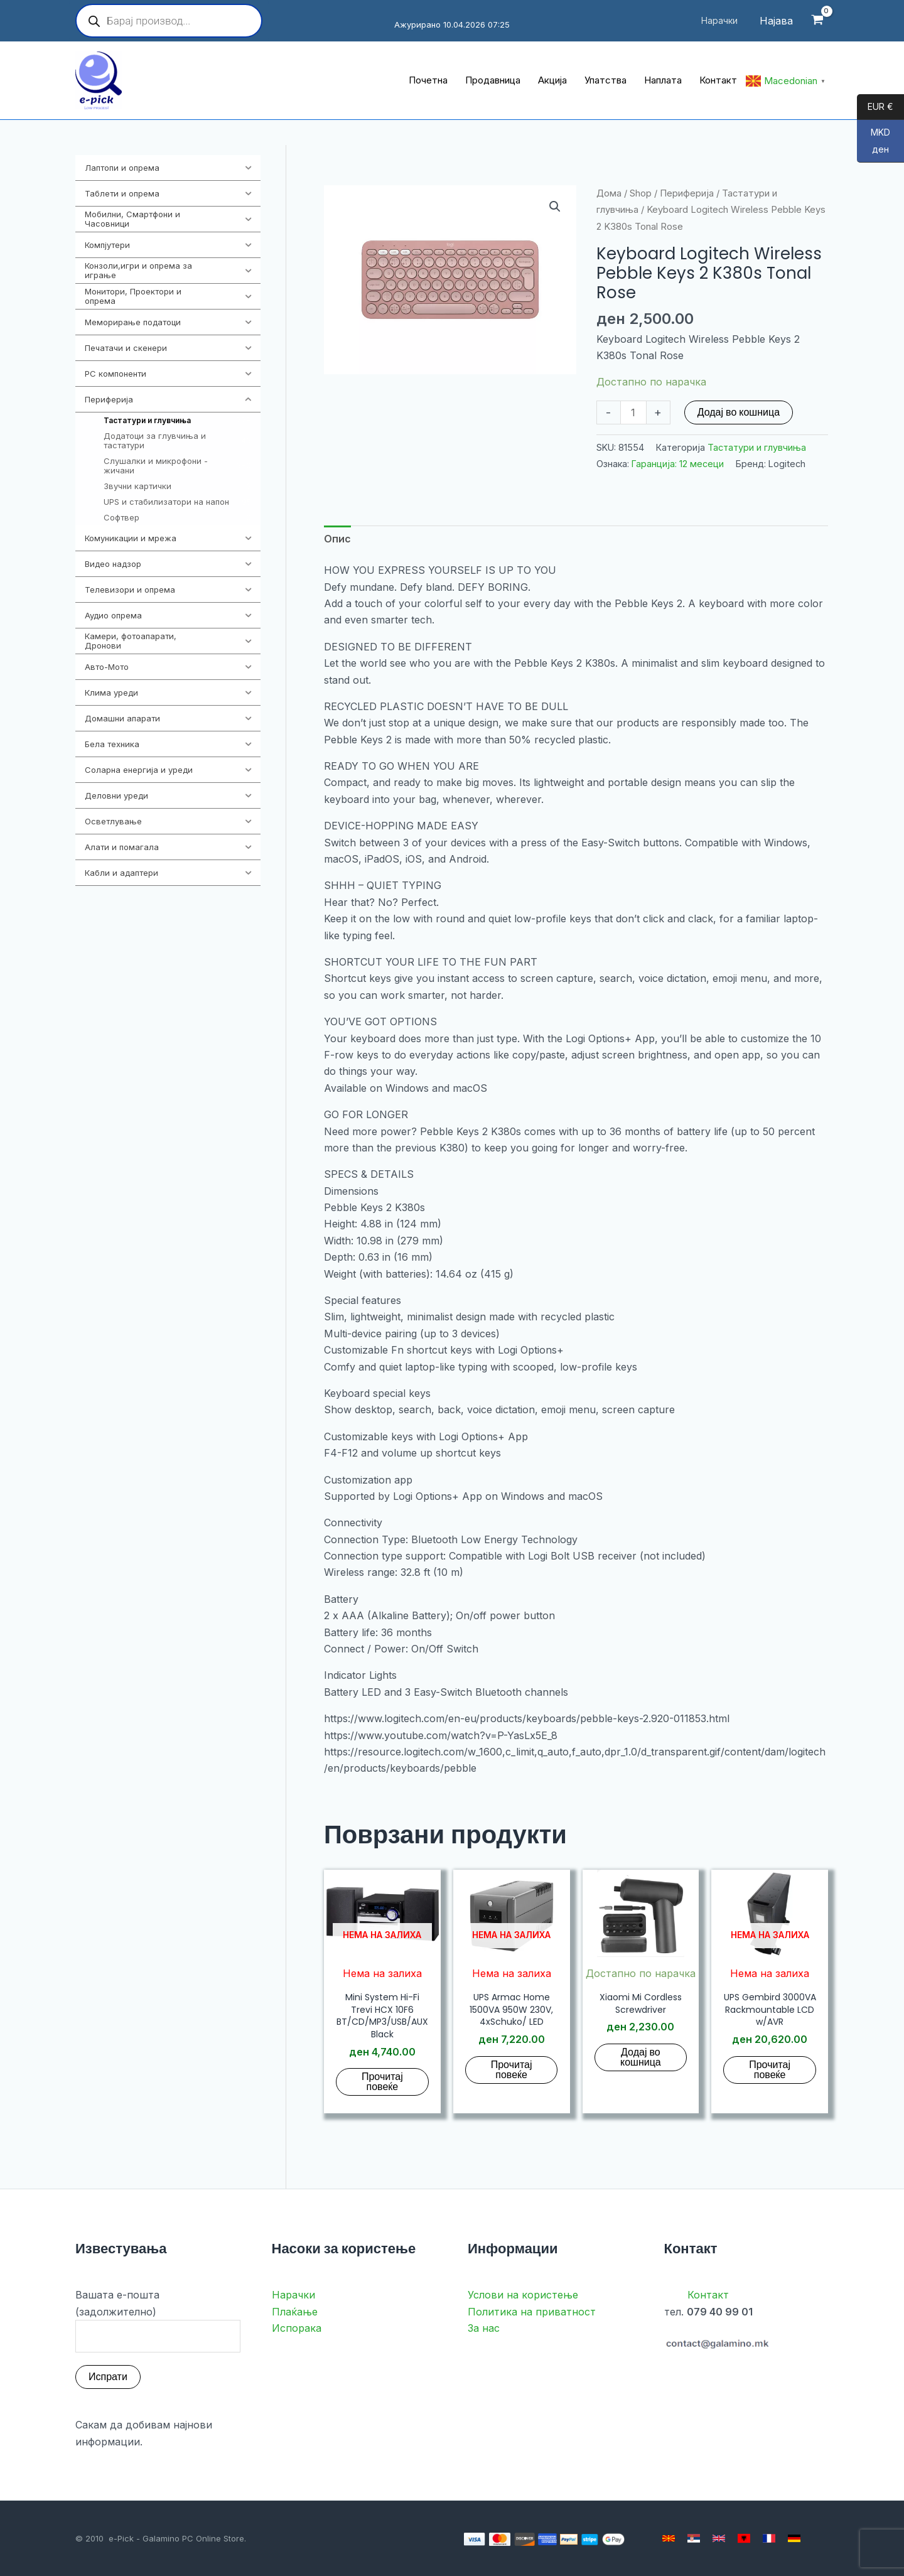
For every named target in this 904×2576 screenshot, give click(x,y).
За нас (484, 2328)
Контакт (708, 2294)
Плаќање (295, 2311)
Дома (609, 193)
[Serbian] (693, 2538)
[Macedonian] (668, 2538)
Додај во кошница (738, 412)
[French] (769, 2538)
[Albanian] (744, 2538)
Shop (641, 193)
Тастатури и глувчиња (757, 447)
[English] (719, 2538)
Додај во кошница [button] (640, 2057)
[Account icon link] (776, 21)
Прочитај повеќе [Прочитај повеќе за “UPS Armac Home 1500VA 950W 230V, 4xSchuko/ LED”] (511, 2069)
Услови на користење (523, 2294)
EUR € (875, 107)
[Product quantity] (633, 412)
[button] (555, 206)
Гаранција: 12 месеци (678, 463)
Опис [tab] (337, 538)
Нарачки (293, 2294)
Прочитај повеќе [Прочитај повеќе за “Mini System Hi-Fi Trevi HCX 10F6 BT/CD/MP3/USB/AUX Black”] (382, 2081)
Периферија (687, 193)
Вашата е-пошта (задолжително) (157, 2320)
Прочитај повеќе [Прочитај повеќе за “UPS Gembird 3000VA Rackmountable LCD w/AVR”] (769, 2069)
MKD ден (873, 145)
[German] (794, 2538)
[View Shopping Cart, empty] (817, 21)
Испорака (296, 2328)
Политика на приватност (532, 2311)
